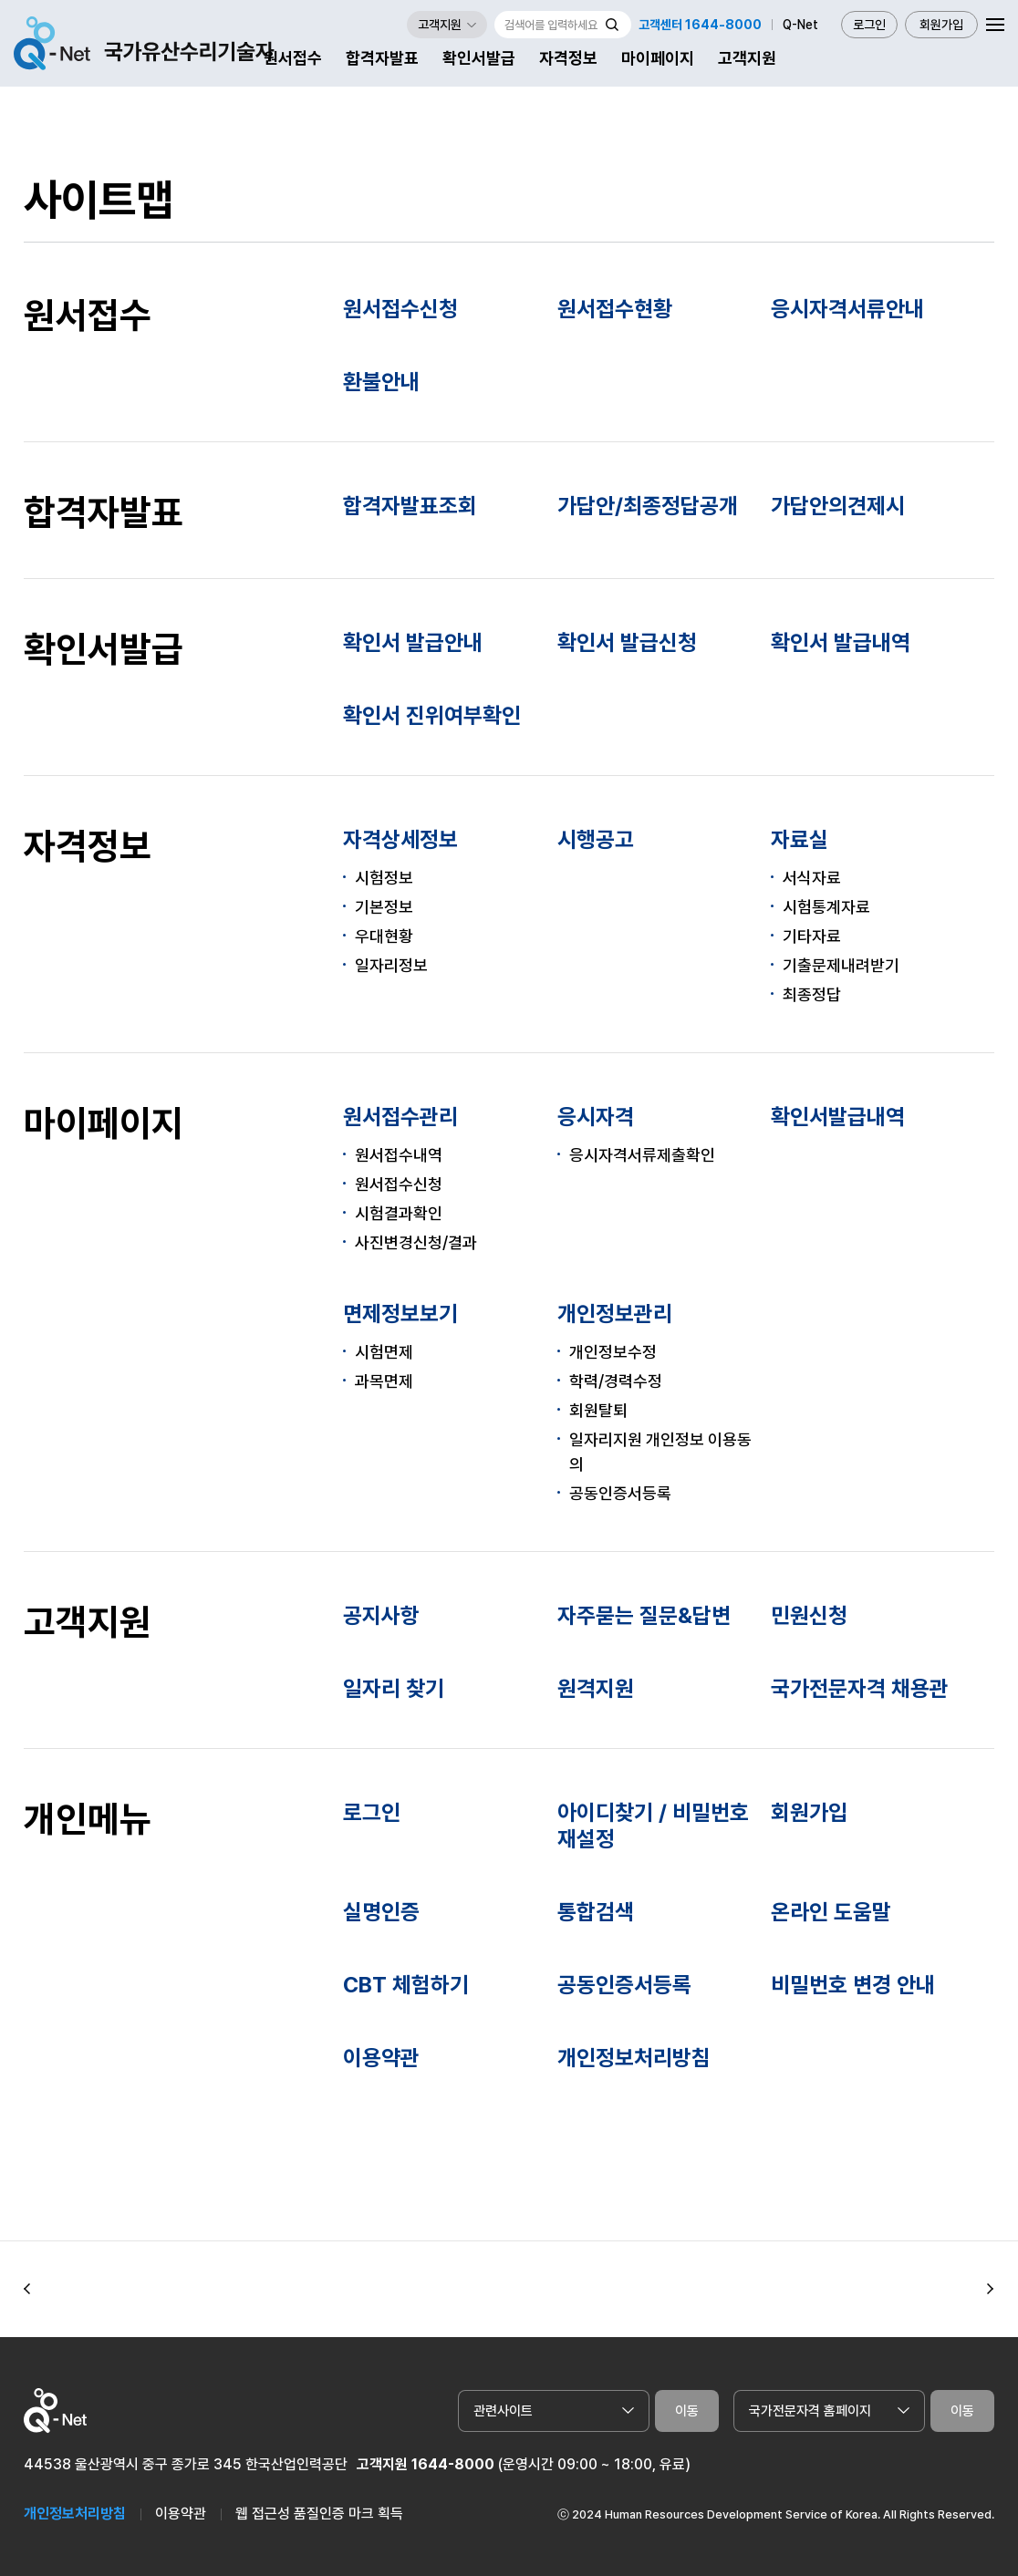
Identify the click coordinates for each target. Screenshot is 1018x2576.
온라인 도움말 (831, 1911)
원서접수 (293, 57)
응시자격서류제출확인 (642, 1154)
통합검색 (595, 1911)
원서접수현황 (614, 308)
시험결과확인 (398, 1213)
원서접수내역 (398, 1154)
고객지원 (747, 57)
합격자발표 (382, 57)
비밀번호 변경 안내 (853, 1984)
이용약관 (381, 2057)
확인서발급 (478, 57)
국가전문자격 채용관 (860, 1688)
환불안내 (381, 381)
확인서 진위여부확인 (432, 715)
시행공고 (595, 839)
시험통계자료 (826, 906)
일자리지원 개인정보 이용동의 (660, 1452)
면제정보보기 (400, 1313)
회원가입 (941, 24)
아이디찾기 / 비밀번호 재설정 (653, 1825)
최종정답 (812, 994)
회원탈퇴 (598, 1410)
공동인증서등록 (620, 1493)
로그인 (869, 24)
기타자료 (812, 936)
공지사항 (381, 1615)
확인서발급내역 (838, 1116)
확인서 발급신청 (627, 642)
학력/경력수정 (615, 1381)
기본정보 (384, 906)
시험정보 (384, 877)
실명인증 (381, 1911)
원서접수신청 (400, 308)
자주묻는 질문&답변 (644, 1615)
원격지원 (595, 1688)
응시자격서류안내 (847, 308)
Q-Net (800, 24)
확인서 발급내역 (840, 642)
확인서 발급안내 (413, 642)
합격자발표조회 (410, 505)
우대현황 (384, 936)
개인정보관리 (614, 1313)
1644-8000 (452, 2464)
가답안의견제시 (838, 505)
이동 (687, 2411)
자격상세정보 (400, 839)
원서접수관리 (400, 1116)
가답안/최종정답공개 (647, 505)
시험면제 (384, 1351)
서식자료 (812, 877)
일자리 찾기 (393, 1688)
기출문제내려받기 (841, 965)
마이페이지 (657, 57)
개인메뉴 (87, 1819)
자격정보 (568, 57)
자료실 (799, 839)
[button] (27, 2289)
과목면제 (384, 1381)
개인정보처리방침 (634, 2057)
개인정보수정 (613, 1351)
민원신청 (809, 1615)
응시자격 (595, 1116)
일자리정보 (391, 965)
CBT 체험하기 (406, 1984)
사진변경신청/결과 (416, 1242)
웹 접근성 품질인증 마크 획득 (319, 2513)
